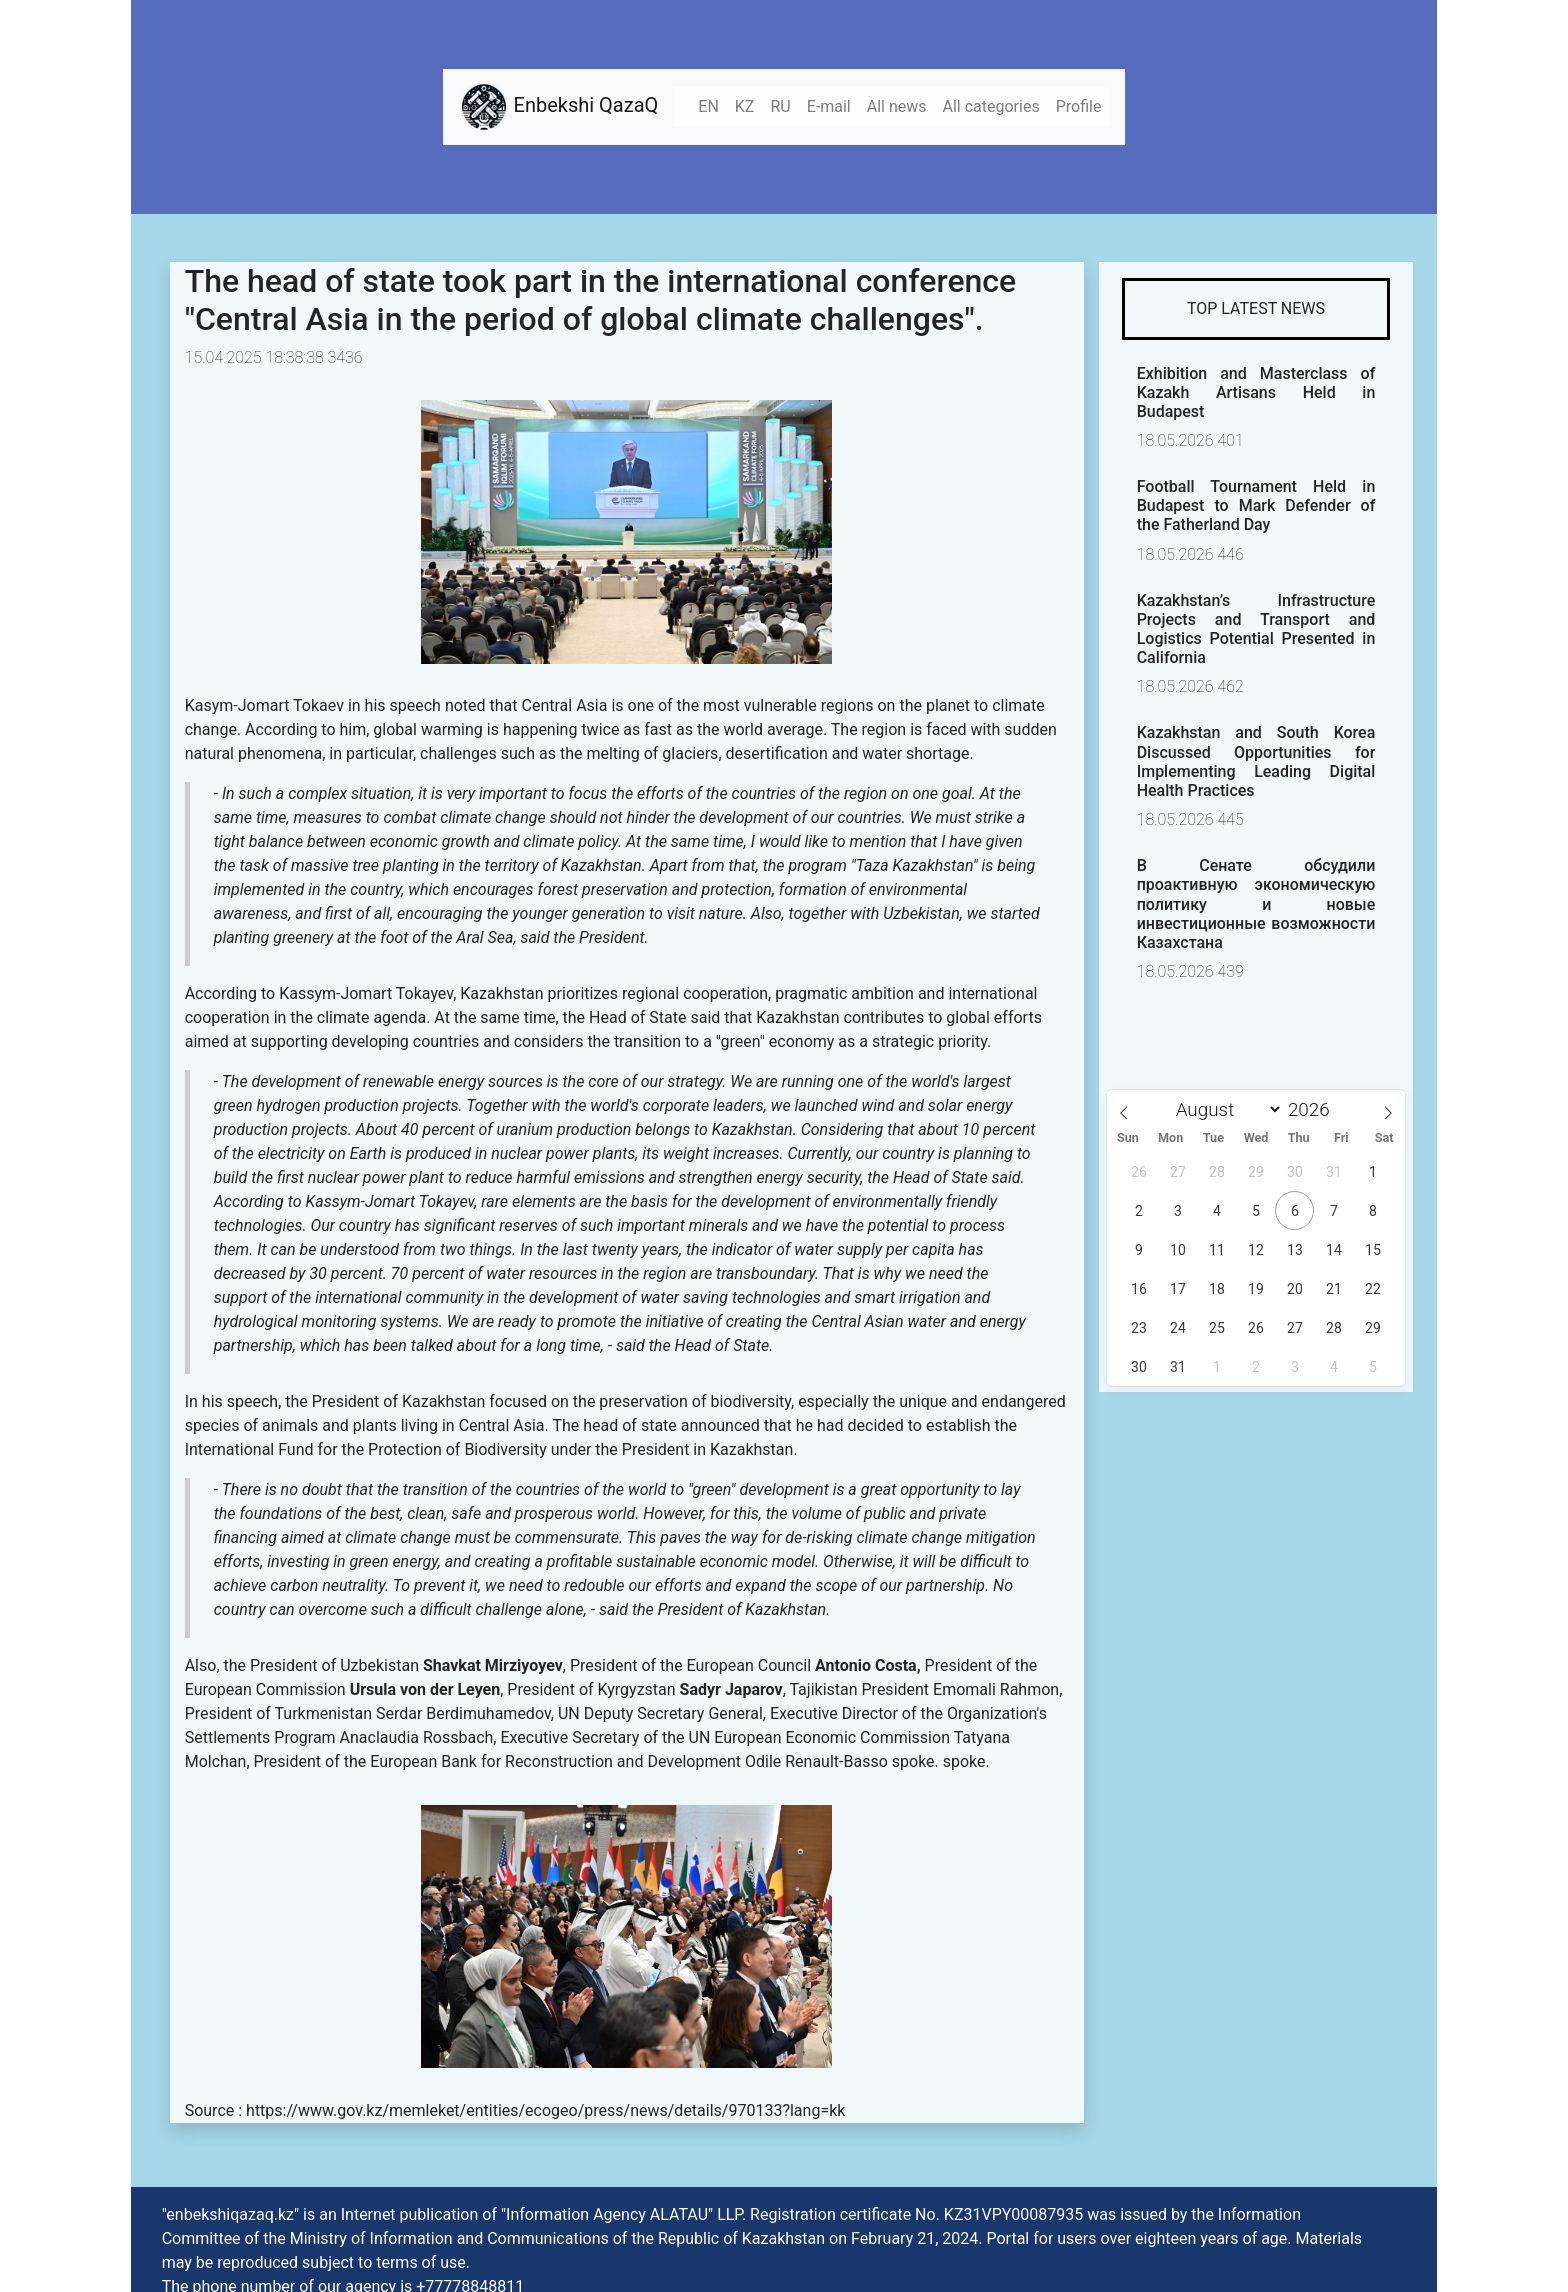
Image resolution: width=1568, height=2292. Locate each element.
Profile (1079, 106)
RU (780, 106)
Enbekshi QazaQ (559, 107)
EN (708, 106)
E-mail (829, 106)
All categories (991, 106)
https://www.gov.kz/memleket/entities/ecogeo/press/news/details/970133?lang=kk (545, 2110)
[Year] (1314, 1109)
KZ (745, 106)
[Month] (1224, 1109)
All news (897, 106)
